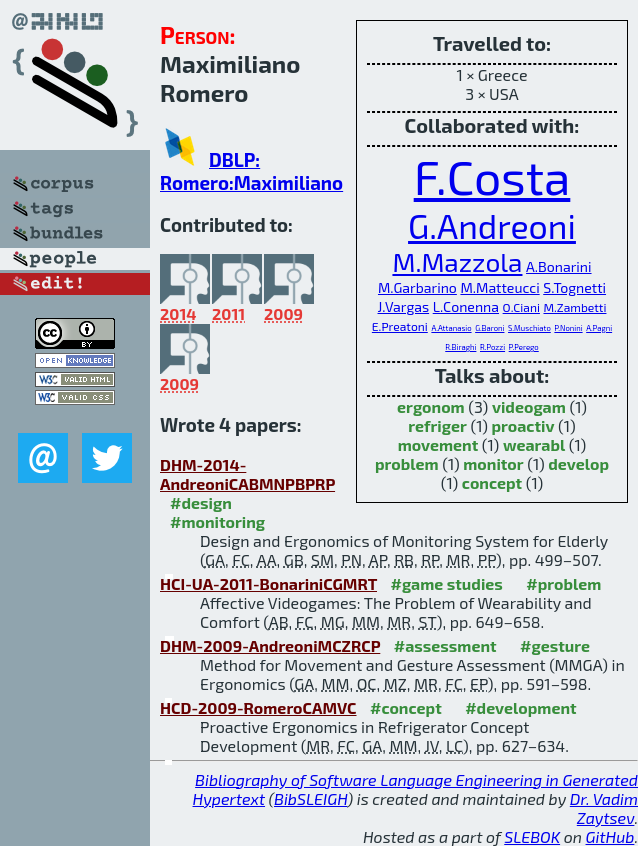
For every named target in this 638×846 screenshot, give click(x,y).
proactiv (523, 425)
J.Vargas (404, 306)
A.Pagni (599, 328)
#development (520, 707)
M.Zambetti (574, 307)
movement (438, 444)
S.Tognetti (574, 287)
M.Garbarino (417, 287)
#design (201, 502)
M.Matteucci (499, 287)
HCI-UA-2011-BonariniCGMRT (268, 583)
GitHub (610, 836)
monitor (493, 463)
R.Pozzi (492, 347)
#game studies (446, 583)
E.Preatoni (400, 326)
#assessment (445, 645)
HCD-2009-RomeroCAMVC (258, 707)
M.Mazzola (457, 261)
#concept (406, 707)
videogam (529, 406)
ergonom (431, 406)
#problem (563, 583)
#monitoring (217, 521)
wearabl (534, 444)
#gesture (555, 645)
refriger (437, 425)
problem (407, 463)
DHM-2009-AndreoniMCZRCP (270, 645)
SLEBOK (532, 836)
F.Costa (492, 176)
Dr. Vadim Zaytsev (604, 808)
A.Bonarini (559, 266)
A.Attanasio (451, 328)
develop (578, 463)
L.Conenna (466, 306)
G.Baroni (489, 328)
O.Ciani (521, 307)
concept (492, 482)
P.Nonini (568, 328)
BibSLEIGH (310, 798)
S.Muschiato (529, 328)
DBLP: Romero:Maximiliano (251, 171)
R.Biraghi (460, 347)
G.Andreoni (492, 225)
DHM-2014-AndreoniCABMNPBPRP (247, 474)
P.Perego (524, 347)
